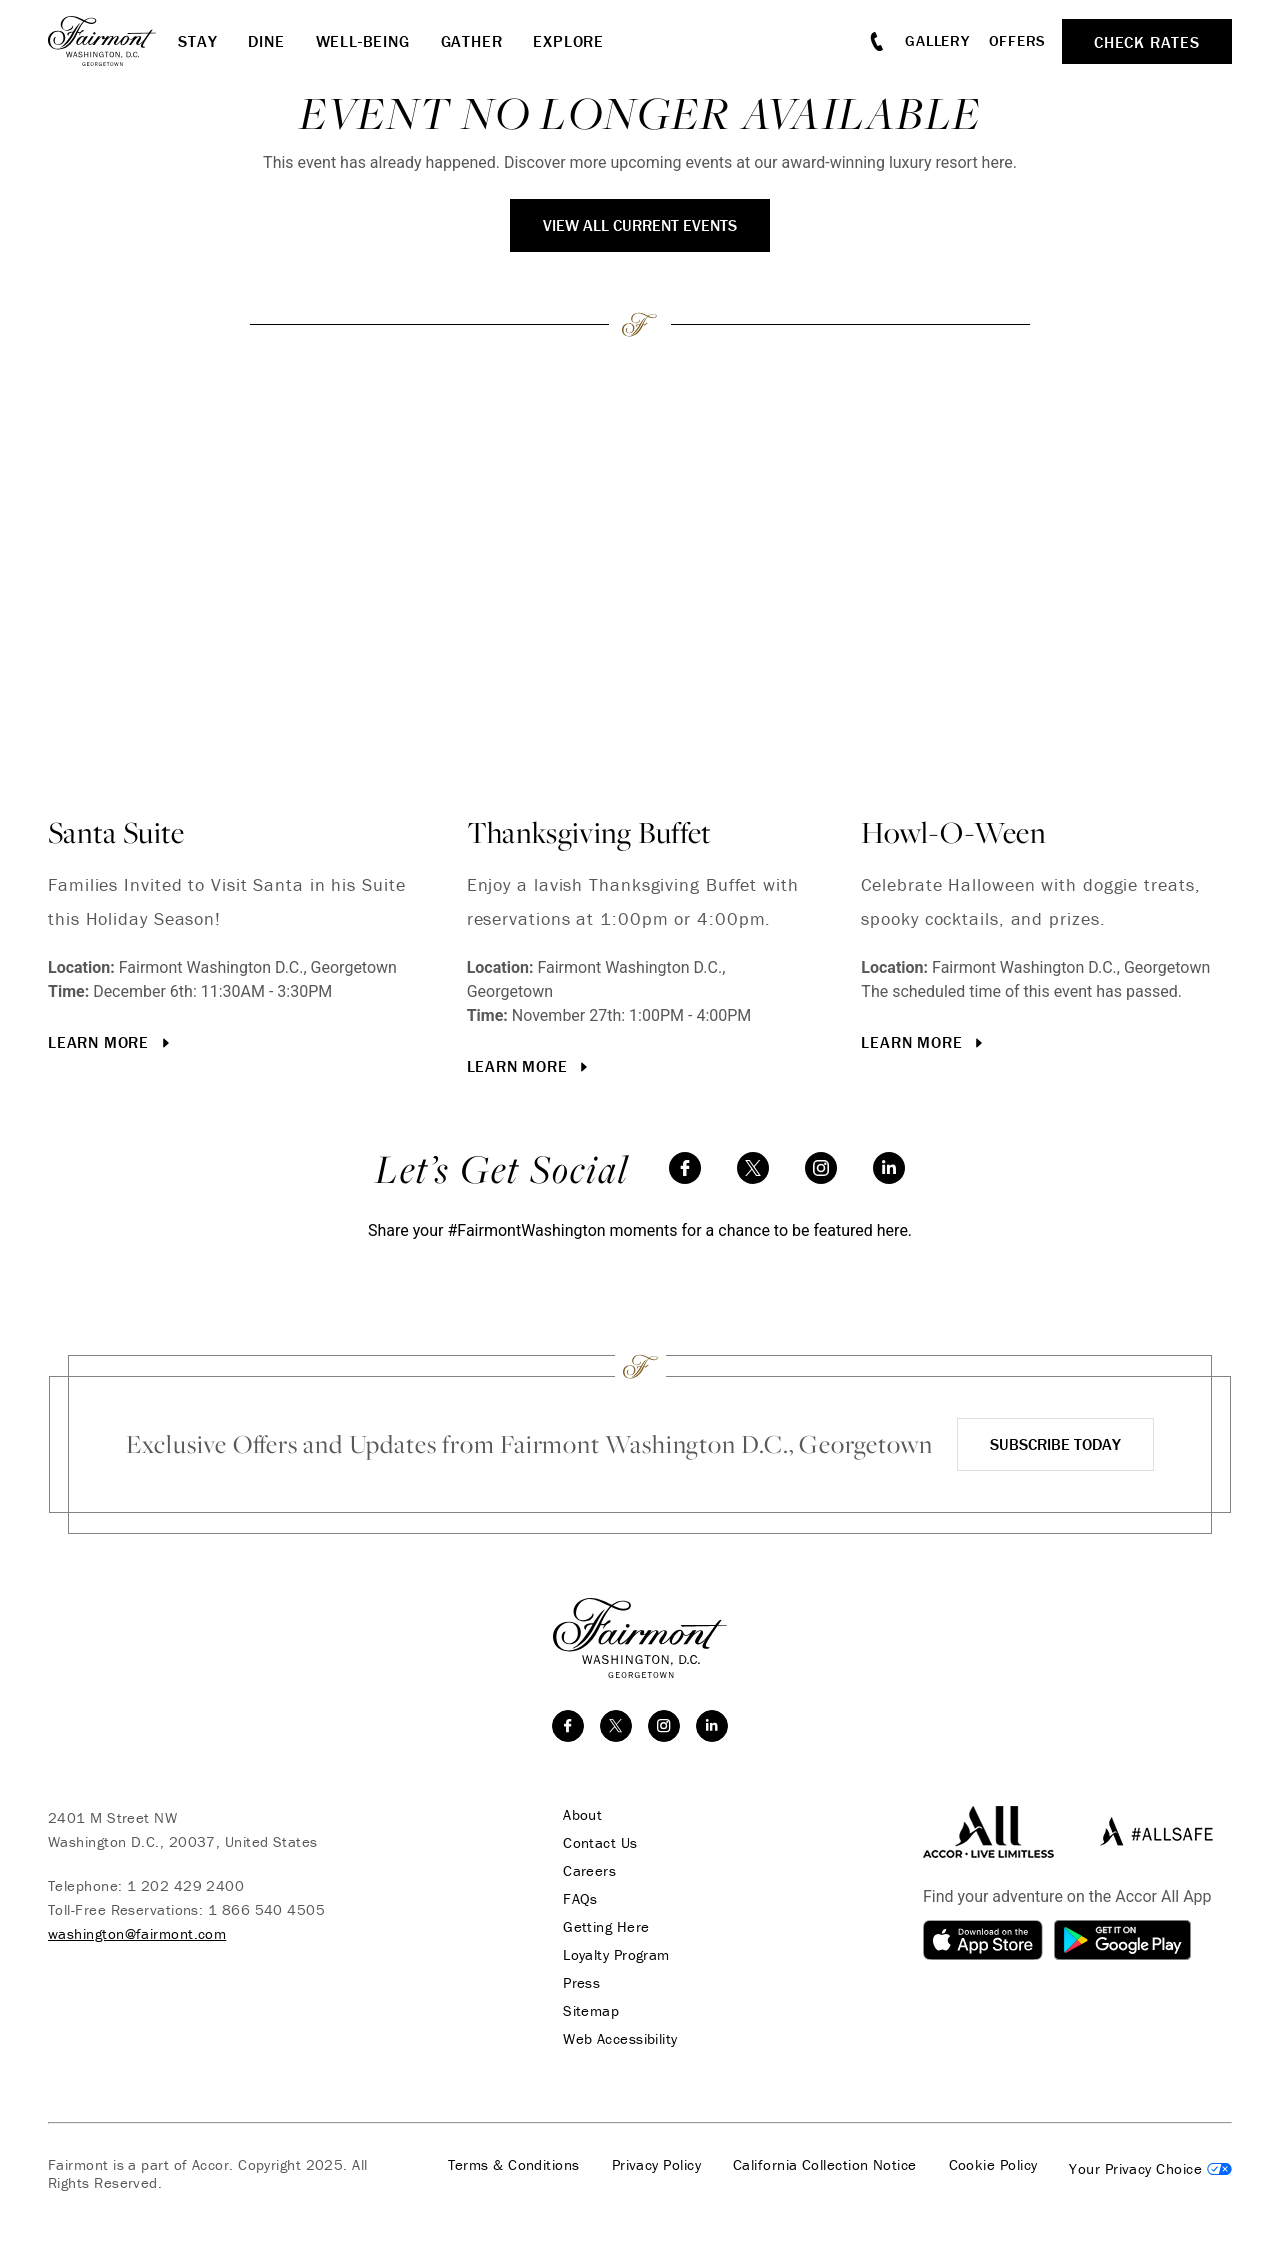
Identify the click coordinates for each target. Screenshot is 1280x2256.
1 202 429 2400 (185, 1885)
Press (581, 1983)
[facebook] (685, 1168)
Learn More (111, 1042)
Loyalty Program (616, 1955)
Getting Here (606, 1927)
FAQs (580, 1899)
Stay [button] (197, 41)
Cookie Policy (993, 2165)
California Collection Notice (825, 2165)
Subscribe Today (1055, 1444)
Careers (589, 1871)
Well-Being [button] (363, 41)
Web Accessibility (620, 2039)
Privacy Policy (656, 2165)
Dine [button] (266, 41)
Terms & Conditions (514, 2165)
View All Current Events (640, 225)
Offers (1018, 40)
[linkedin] (889, 1168)
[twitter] (753, 1168)
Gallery (937, 40)
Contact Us (600, 1843)
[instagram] (821, 1168)
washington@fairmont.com (137, 1933)
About (582, 1815)
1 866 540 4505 (266, 1909)
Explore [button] (568, 41)
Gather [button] (472, 41)
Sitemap (591, 2011)
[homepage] (113, 41)
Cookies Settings (1150, 2169)
